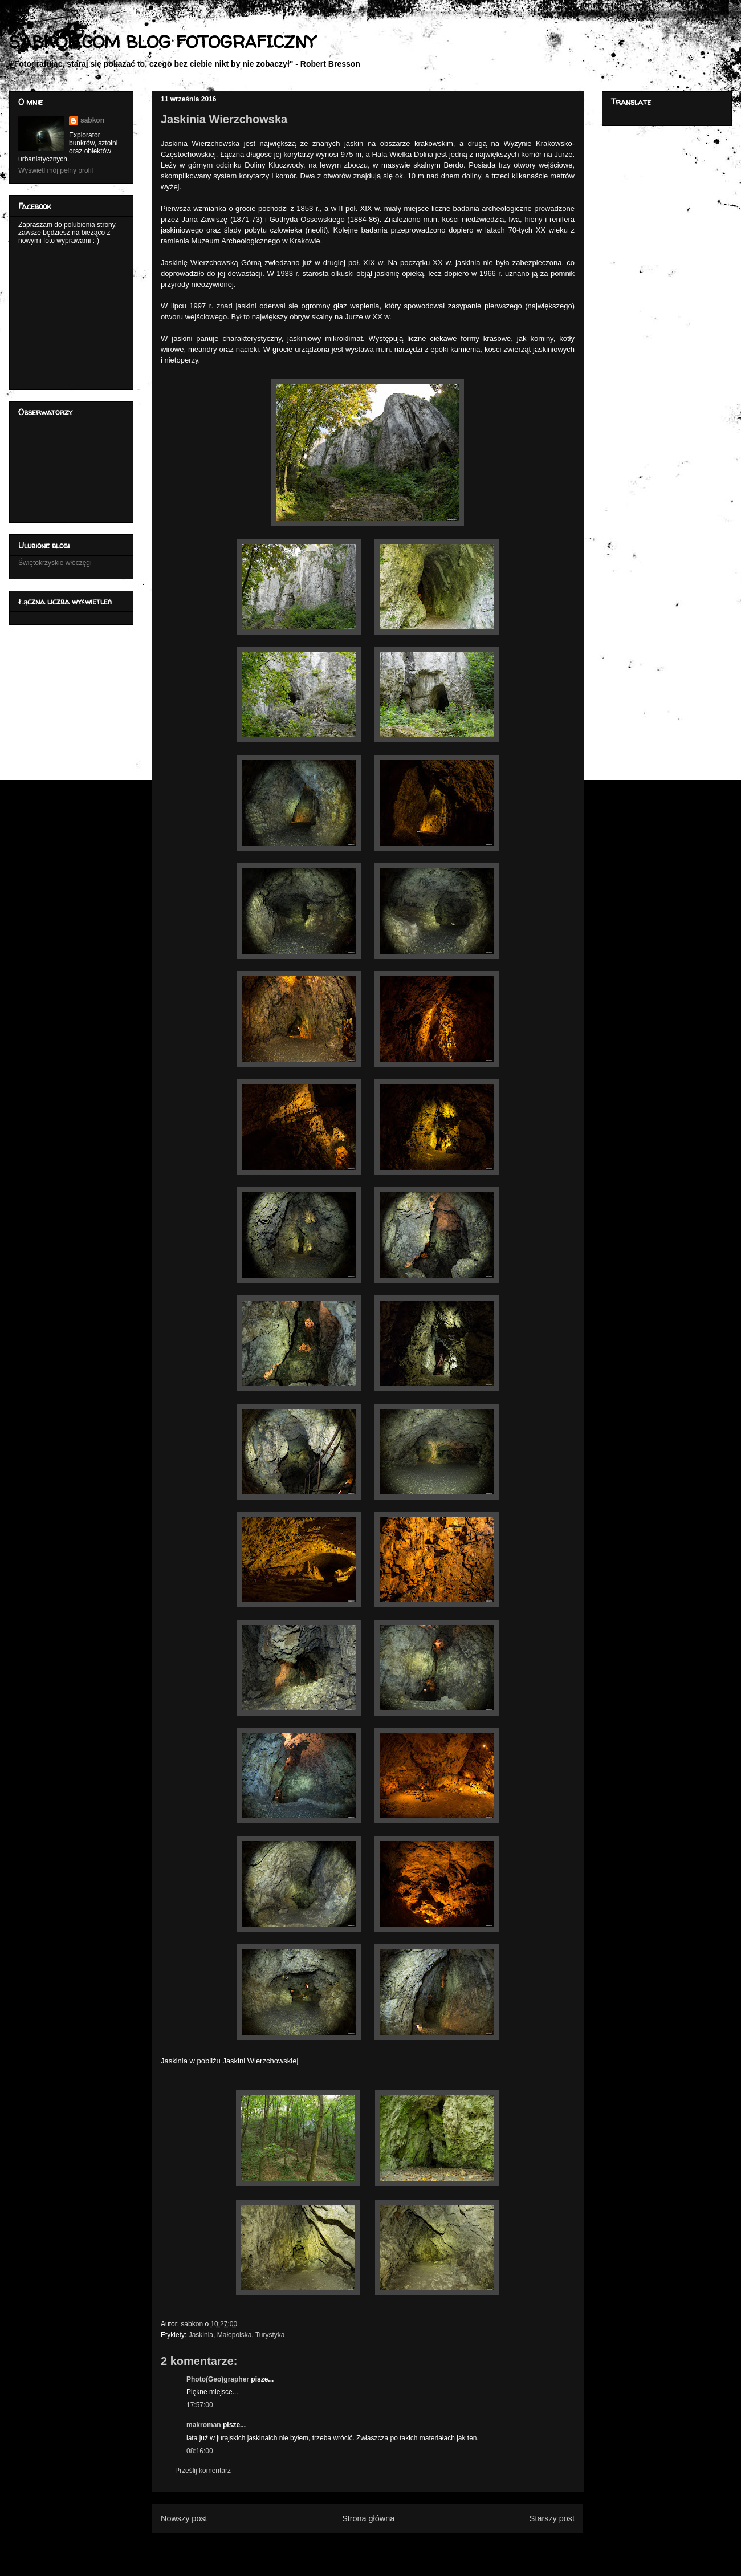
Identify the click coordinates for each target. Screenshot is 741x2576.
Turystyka (270, 2335)
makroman (203, 2425)
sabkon (92, 120)
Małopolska (234, 2335)
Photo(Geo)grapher (217, 2379)
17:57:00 (199, 2405)
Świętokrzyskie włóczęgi (55, 563)
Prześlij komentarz (203, 2471)
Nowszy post (184, 2518)
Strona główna (368, 2518)
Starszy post (552, 2518)
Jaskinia (201, 2335)
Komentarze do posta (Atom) (386, 2546)
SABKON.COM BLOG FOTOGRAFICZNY (162, 41)
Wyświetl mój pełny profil (55, 170)
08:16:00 (199, 2451)
